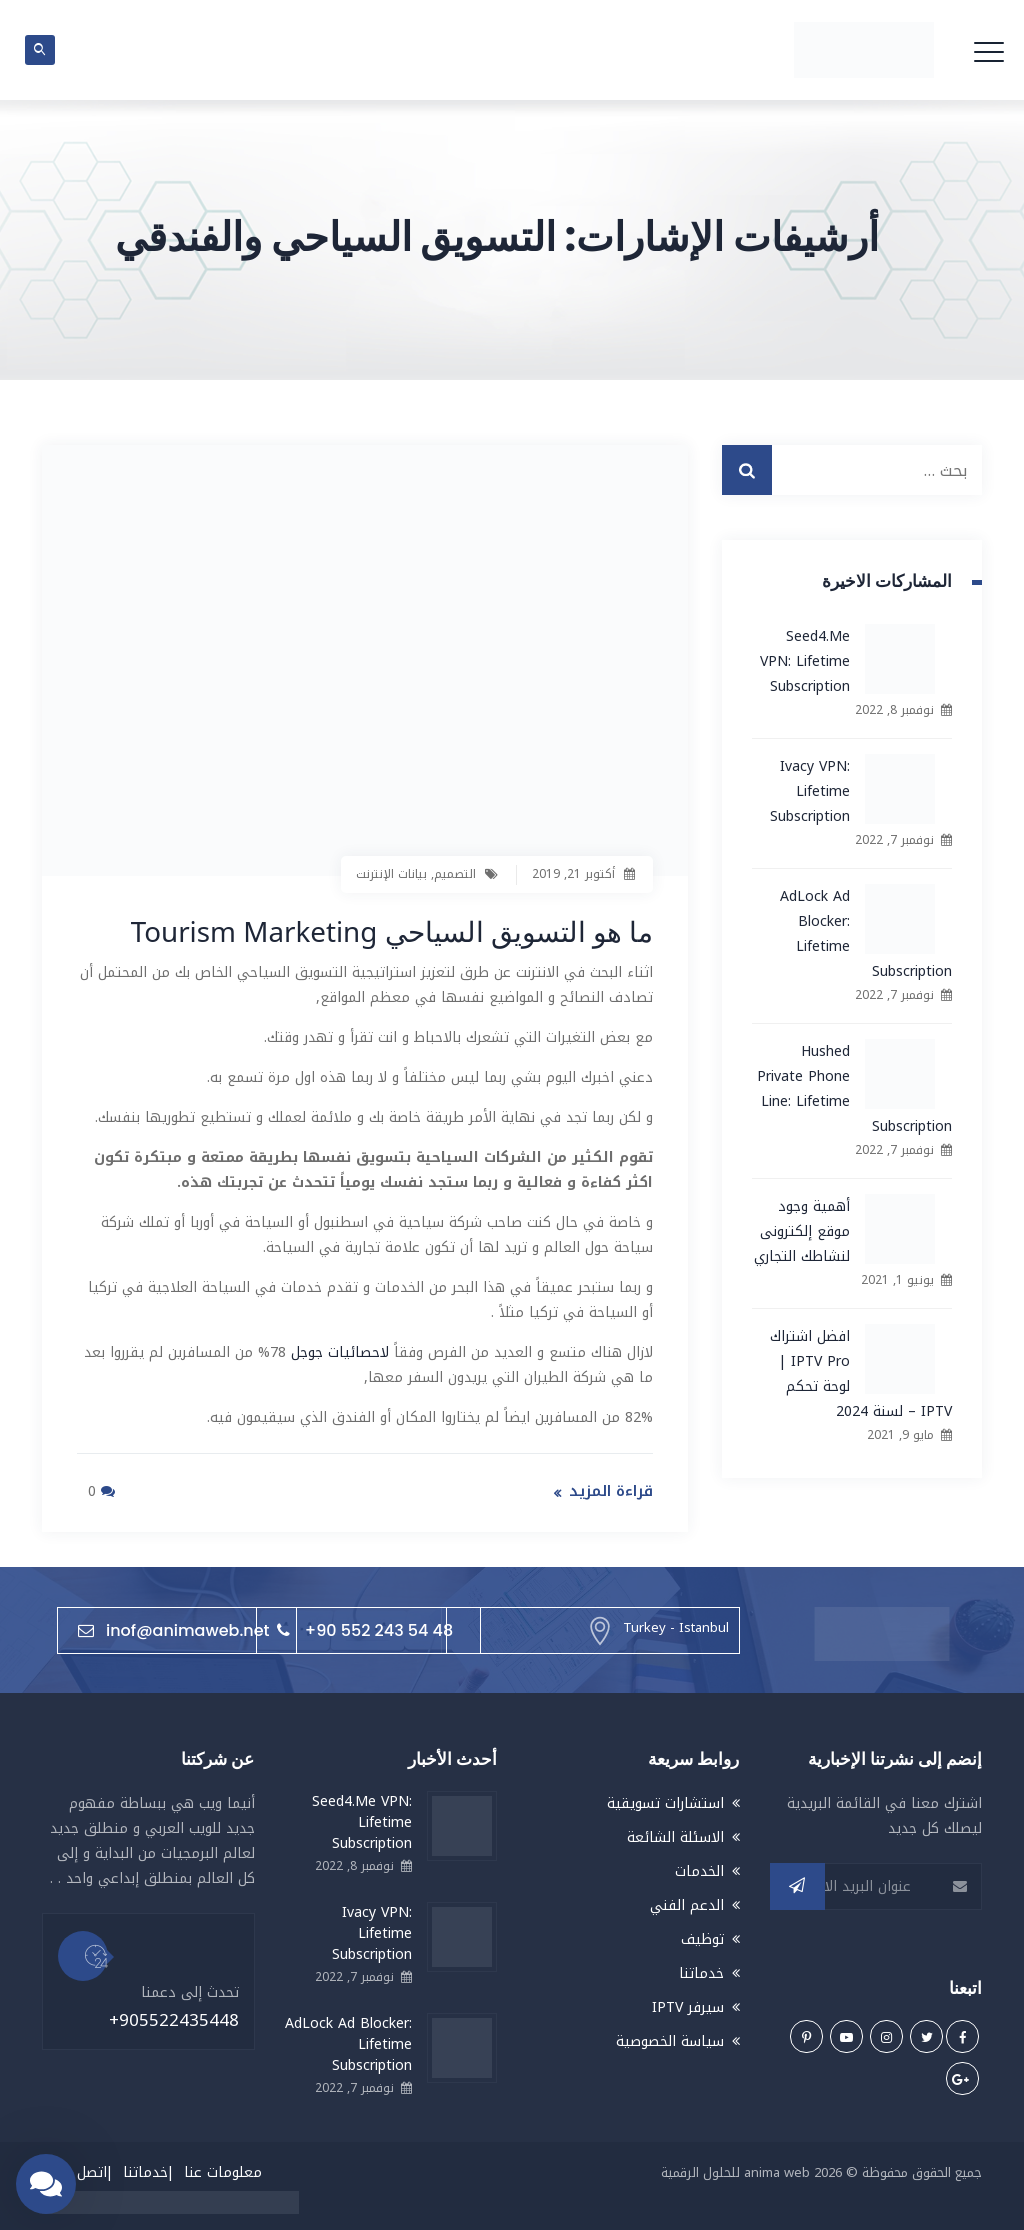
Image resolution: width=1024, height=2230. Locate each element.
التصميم (455, 874)
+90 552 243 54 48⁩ (365, 1629)
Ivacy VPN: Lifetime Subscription (810, 791)
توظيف (702, 1939)
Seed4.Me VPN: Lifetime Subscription (805, 661)
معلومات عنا (223, 2172)
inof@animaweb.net (173, 1629)
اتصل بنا (82, 2172)
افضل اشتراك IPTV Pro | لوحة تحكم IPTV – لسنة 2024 (861, 1374)
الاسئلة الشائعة (675, 1837)
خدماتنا (701, 1973)
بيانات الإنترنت (391, 874)
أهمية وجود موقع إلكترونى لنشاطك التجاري (802, 1231)
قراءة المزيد (611, 1490)
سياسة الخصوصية (670, 2041)
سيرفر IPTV (688, 2007)
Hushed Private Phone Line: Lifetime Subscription (854, 1089)
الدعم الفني (687, 1905)
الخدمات (699, 1871)
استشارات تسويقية (665, 1803)
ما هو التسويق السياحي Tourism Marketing (390, 931)
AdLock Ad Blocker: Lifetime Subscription (866, 934)
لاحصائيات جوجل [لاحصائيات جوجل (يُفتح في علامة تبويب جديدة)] (340, 1351)
